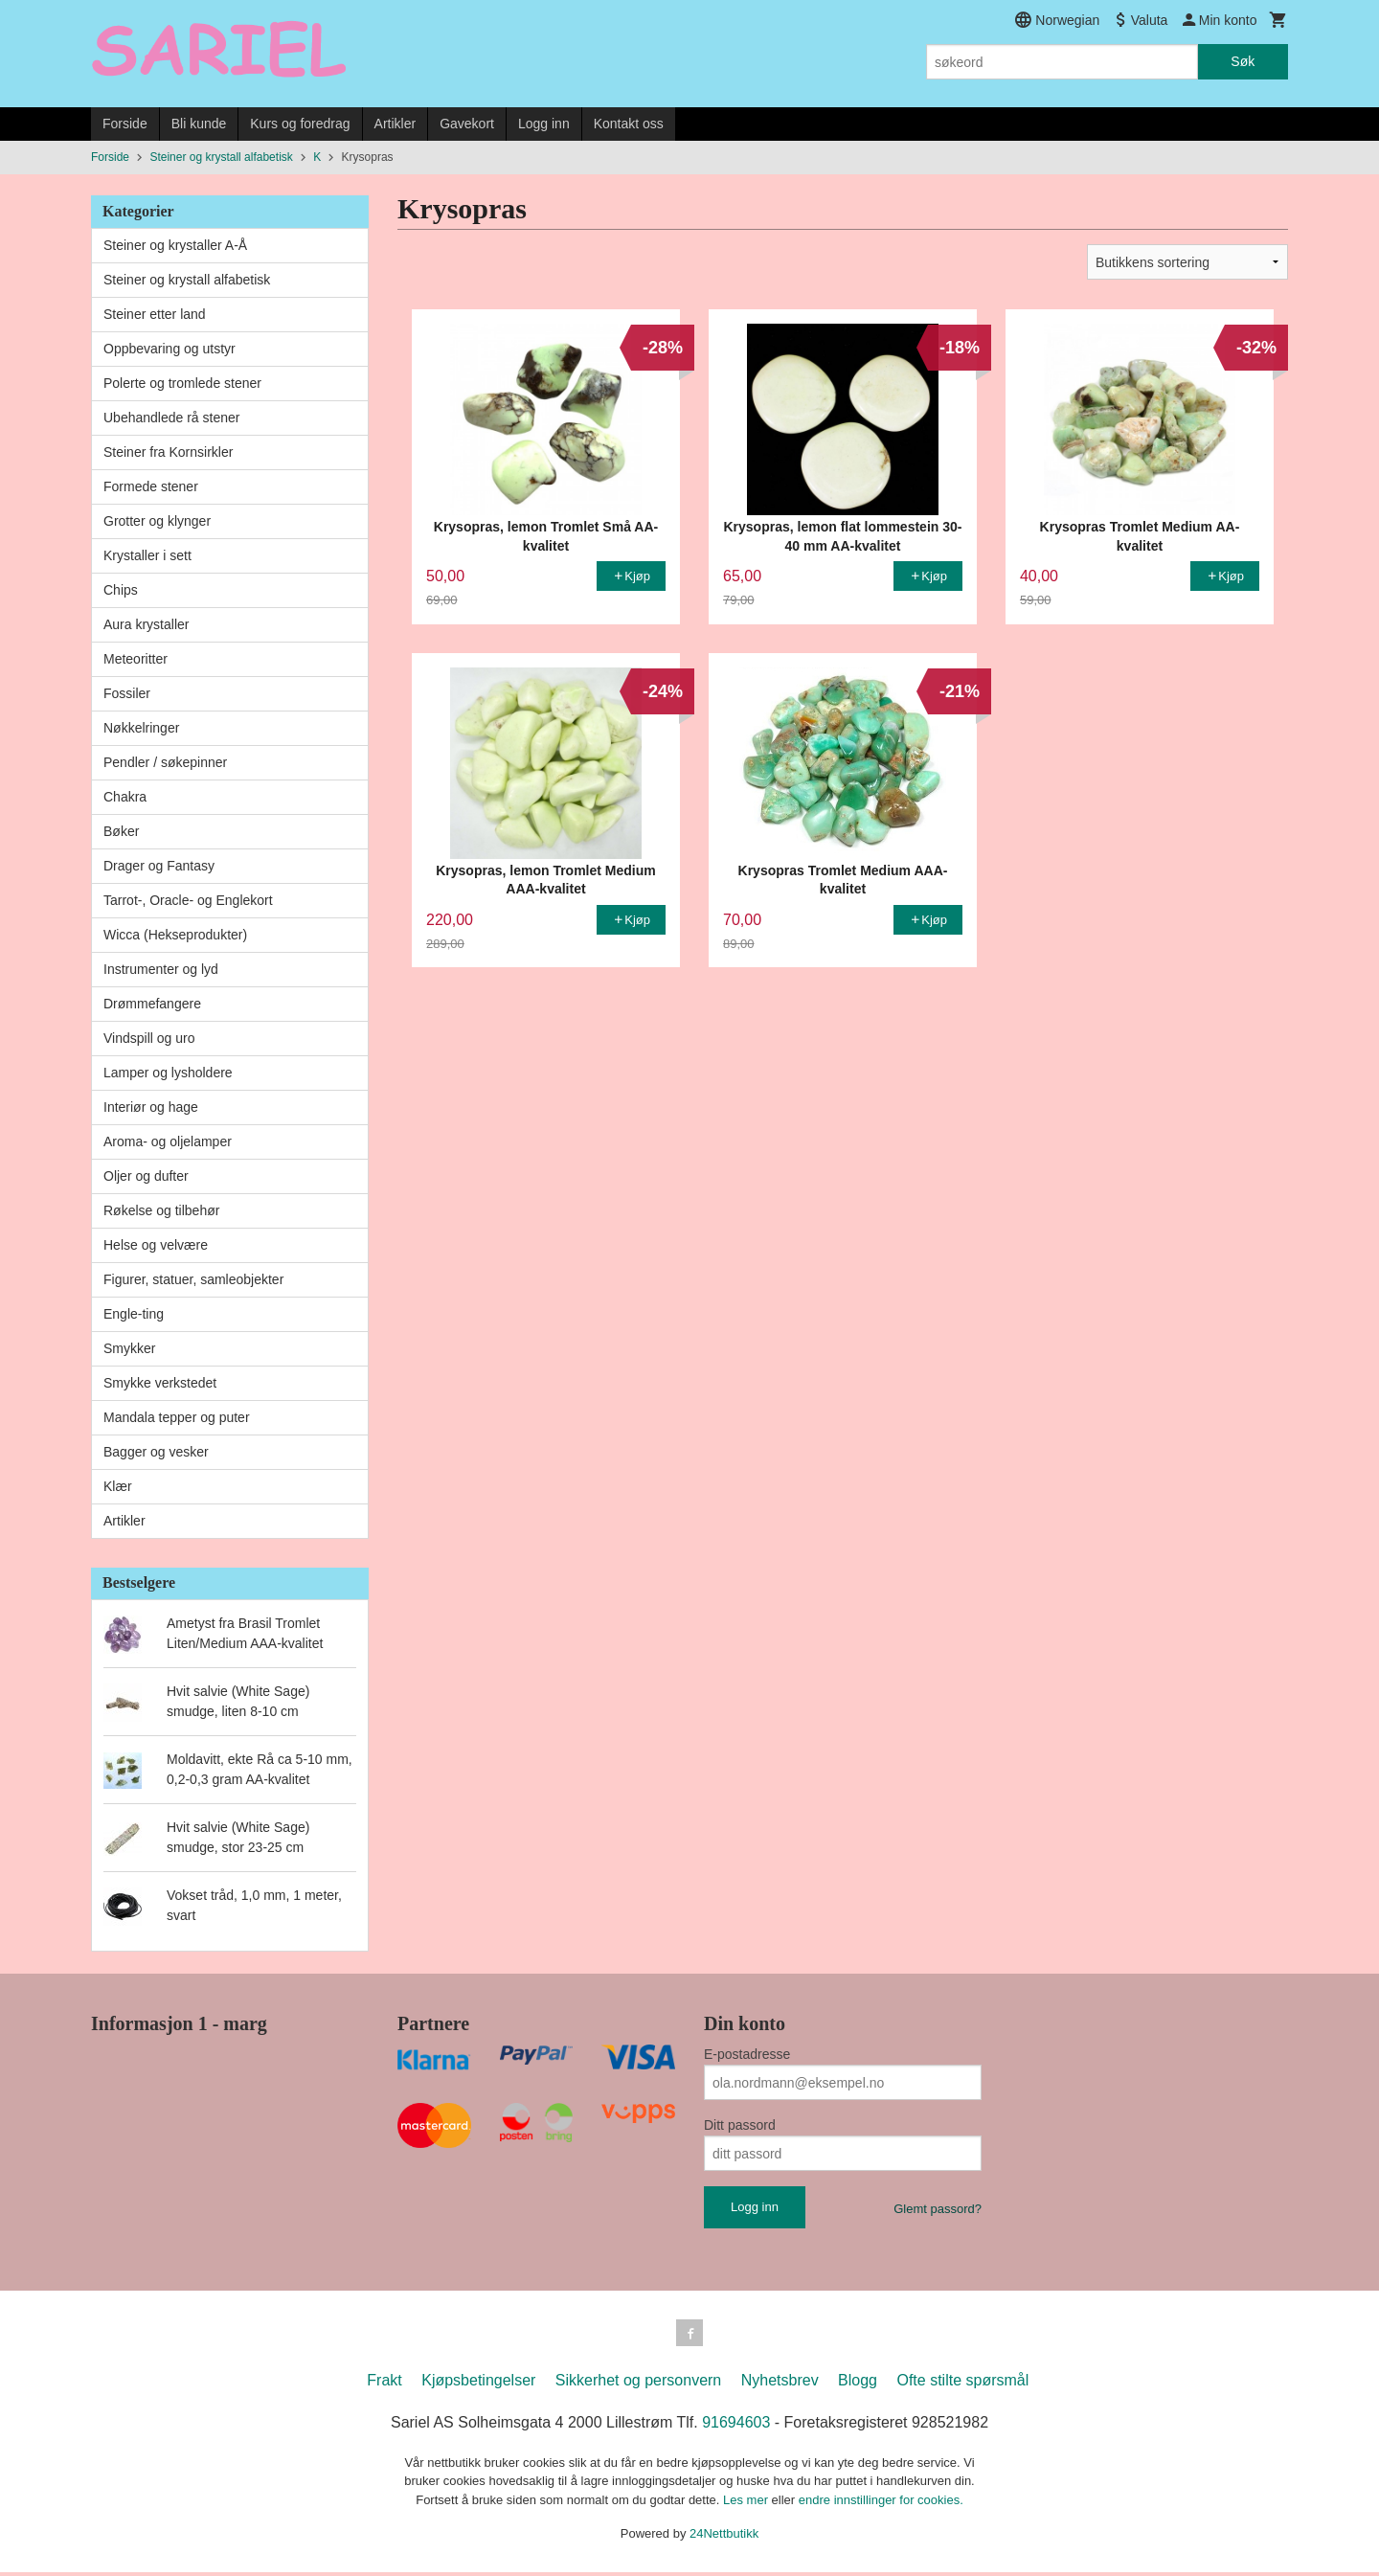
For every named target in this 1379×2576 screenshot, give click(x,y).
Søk (1243, 61)
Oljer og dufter (146, 1176)
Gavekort (467, 123)
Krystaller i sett (147, 555)
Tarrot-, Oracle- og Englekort (188, 900)
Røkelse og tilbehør (161, 1210)
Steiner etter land (154, 314)
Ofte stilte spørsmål (962, 2384)
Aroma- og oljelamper (167, 1141)
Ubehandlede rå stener (171, 417)
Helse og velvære (155, 1245)
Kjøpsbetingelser (478, 2384)
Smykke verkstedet (159, 1382)
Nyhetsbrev (780, 2384)
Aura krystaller (146, 624)
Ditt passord (740, 2125)
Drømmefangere (152, 1003)
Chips (120, 590)
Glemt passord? (937, 2209)
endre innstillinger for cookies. (881, 2504)
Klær (117, 1486)
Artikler (395, 123)
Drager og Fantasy (159, 865)
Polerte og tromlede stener (182, 383)
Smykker (129, 1348)
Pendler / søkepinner (165, 762)
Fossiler (126, 693)
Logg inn (544, 123)
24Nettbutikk (724, 2537)
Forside (124, 123)
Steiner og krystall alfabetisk (186, 279)
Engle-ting (133, 1314)
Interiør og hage (150, 1107)
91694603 (736, 2426)
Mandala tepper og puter (176, 1417)
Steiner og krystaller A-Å (175, 245)
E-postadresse (747, 2054)
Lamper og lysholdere (168, 1072)
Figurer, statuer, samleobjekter (193, 1279)
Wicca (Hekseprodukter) (175, 934)
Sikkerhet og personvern (638, 2384)
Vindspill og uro (148, 1038)
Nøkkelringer (141, 727)
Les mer (747, 2504)
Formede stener (150, 486)
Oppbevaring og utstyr (169, 348)
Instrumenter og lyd (160, 969)
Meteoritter (135, 659)
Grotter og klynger (157, 521)
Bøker (121, 831)
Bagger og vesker (156, 1451)
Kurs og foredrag (300, 123)
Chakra (125, 796)
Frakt (384, 2384)
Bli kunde (199, 123)
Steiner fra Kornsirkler (168, 452)
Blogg (857, 2384)
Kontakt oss (629, 123)
